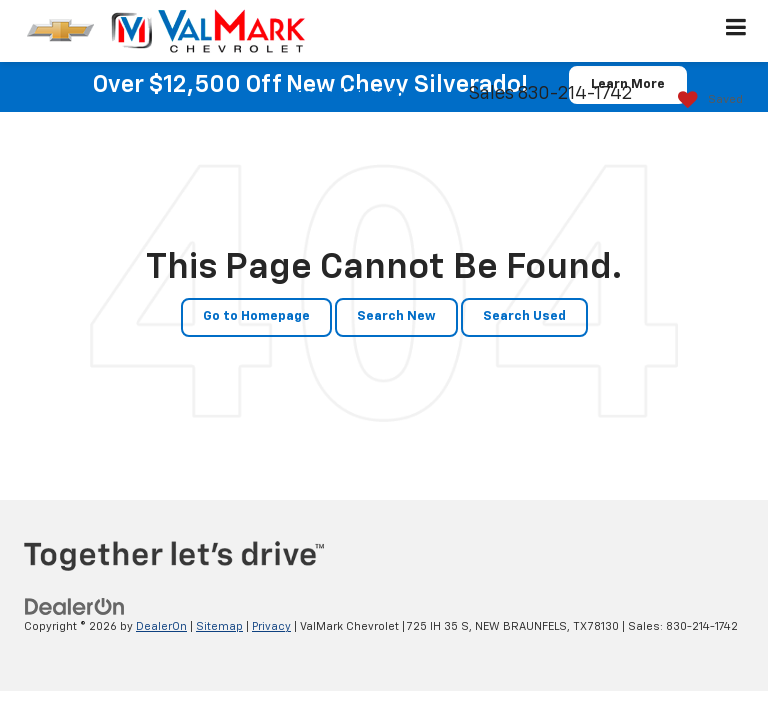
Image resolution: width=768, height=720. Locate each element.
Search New (396, 316)
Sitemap (219, 626)
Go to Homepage (256, 316)
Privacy (271, 626)
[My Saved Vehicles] (705, 100)
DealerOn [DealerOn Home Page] (161, 626)
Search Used (524, 316)
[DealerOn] (75, 607)
